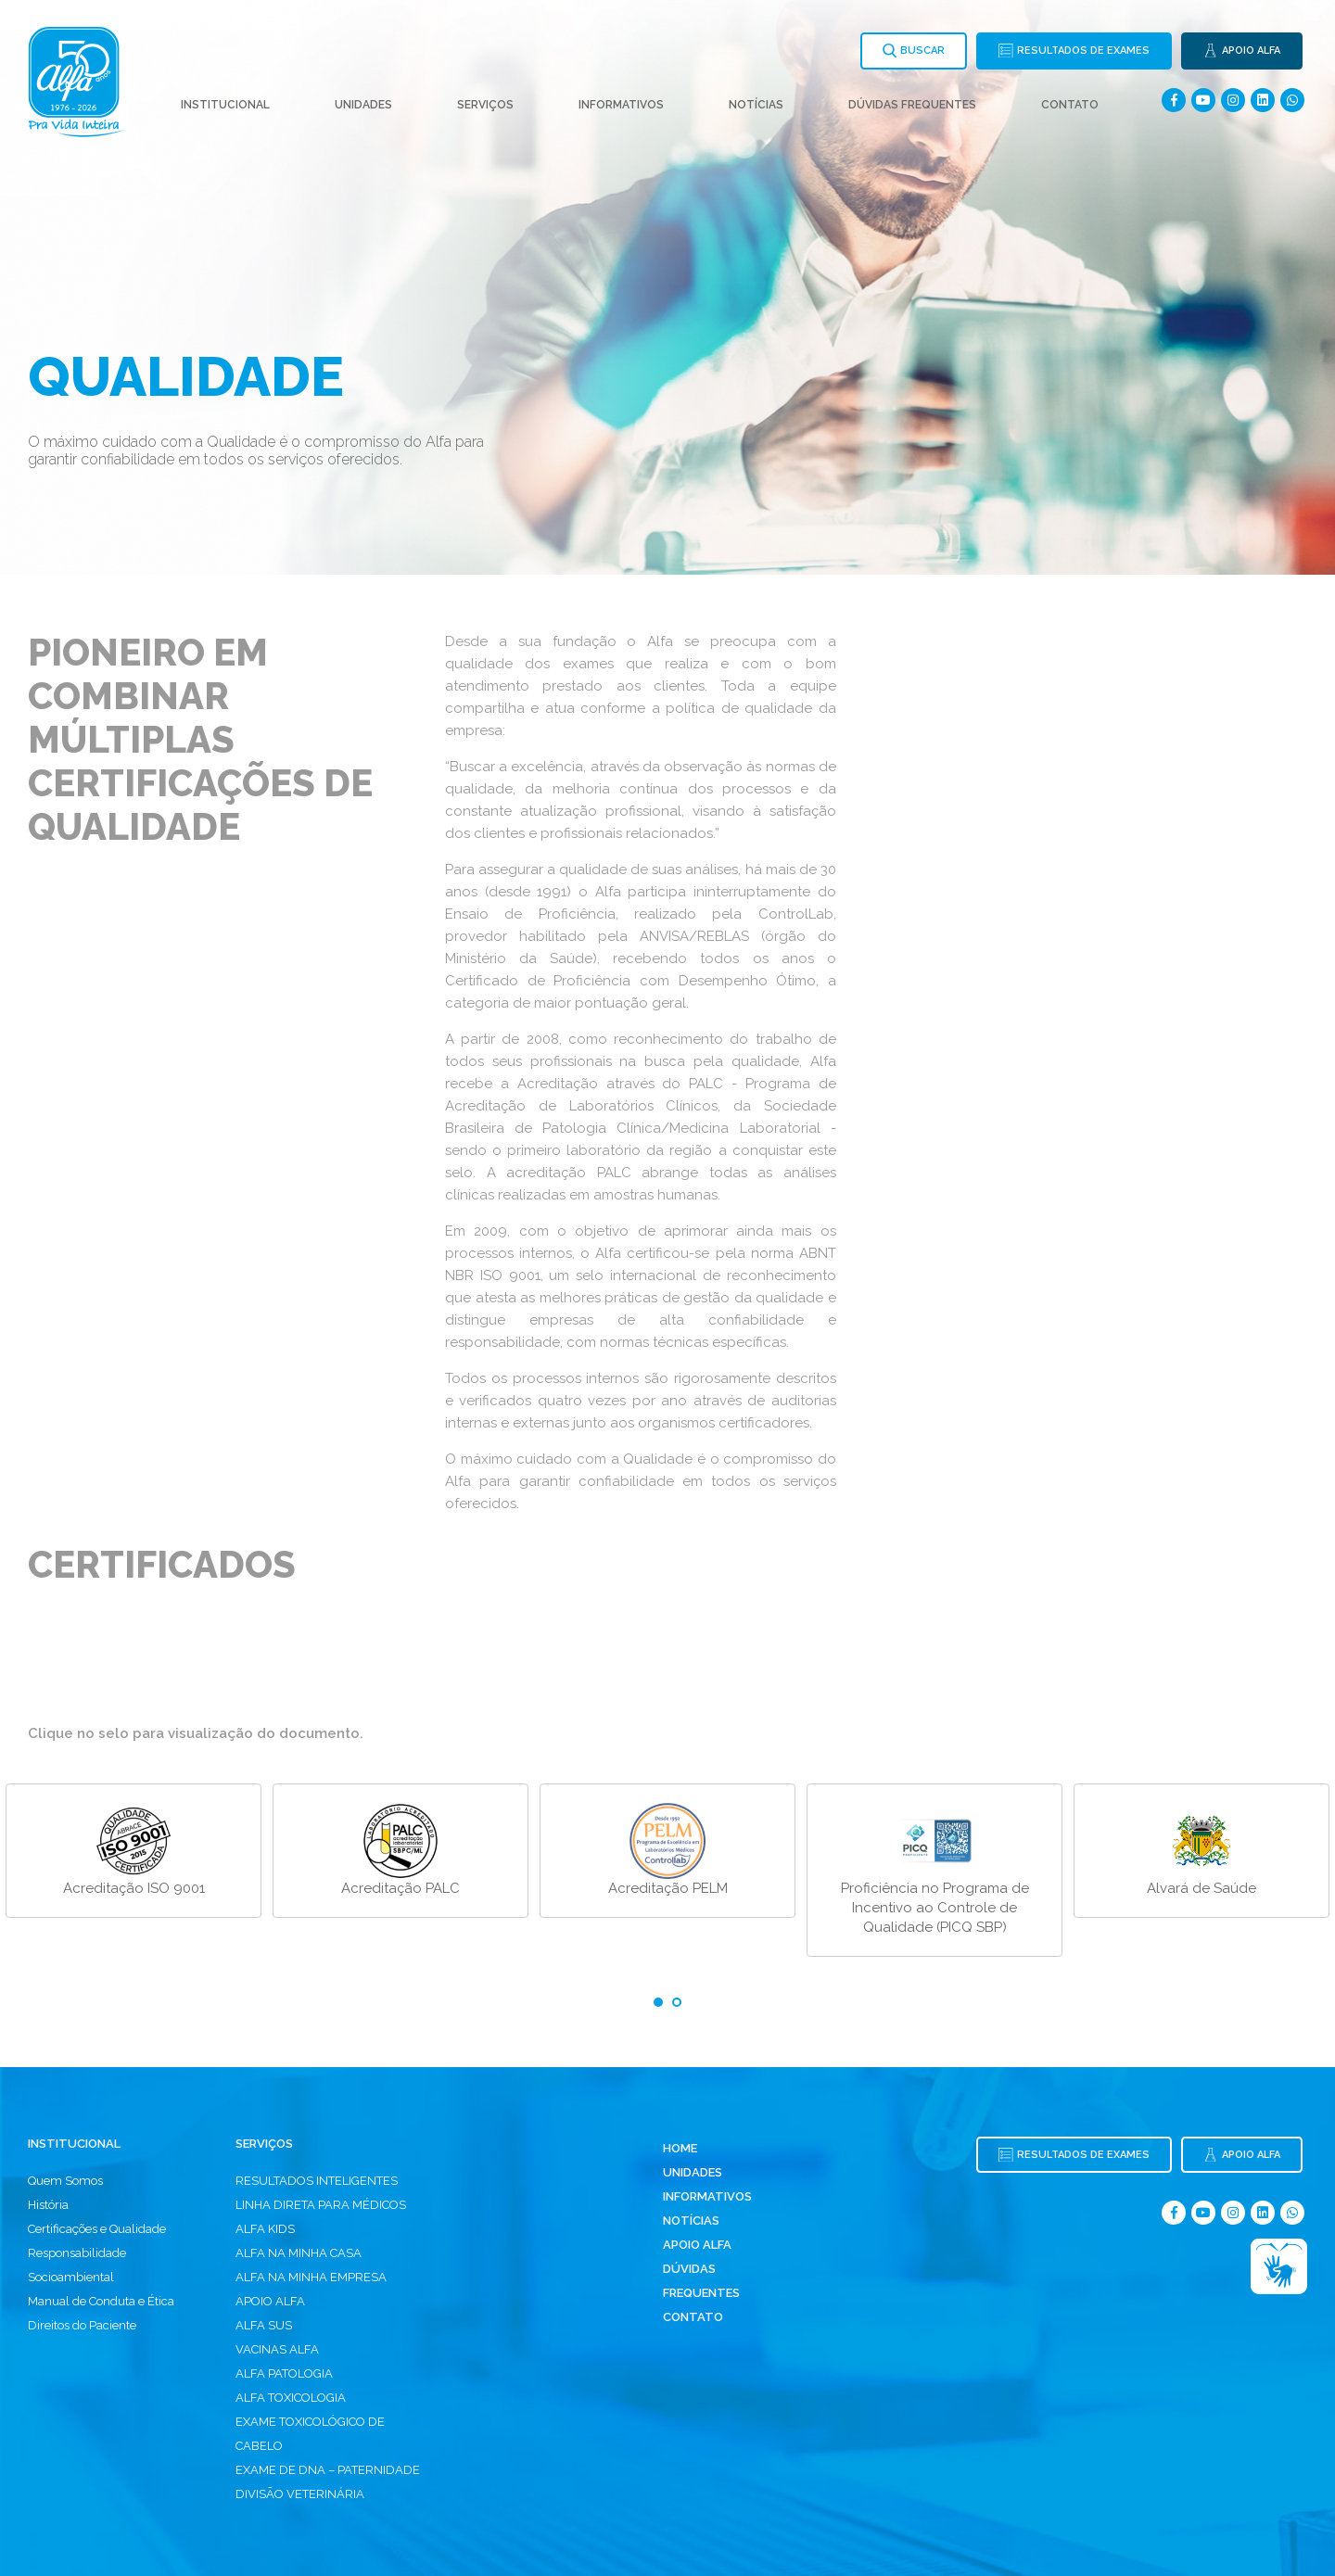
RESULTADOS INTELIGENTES (316, 2181)
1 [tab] (658, 2002)
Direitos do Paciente (82, 2325)
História (48, 2205)
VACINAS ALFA (277, 2349)
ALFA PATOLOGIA (284, 2373)
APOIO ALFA (270, 2301)
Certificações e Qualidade (97, 2229)
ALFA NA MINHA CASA (298, 2253)
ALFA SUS (263, 2325)
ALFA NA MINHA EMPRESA (311, 2277)
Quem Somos (65, 2181)
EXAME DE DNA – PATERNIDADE (327, 2470)
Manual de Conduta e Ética (101, 2301)
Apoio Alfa (697, 2245)
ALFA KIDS (265, 2229)
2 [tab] (676, 2002)
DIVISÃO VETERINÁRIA (299, 2494)
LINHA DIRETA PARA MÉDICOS (320, 2205)
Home (680, 2148)
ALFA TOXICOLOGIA (290, 2398)
